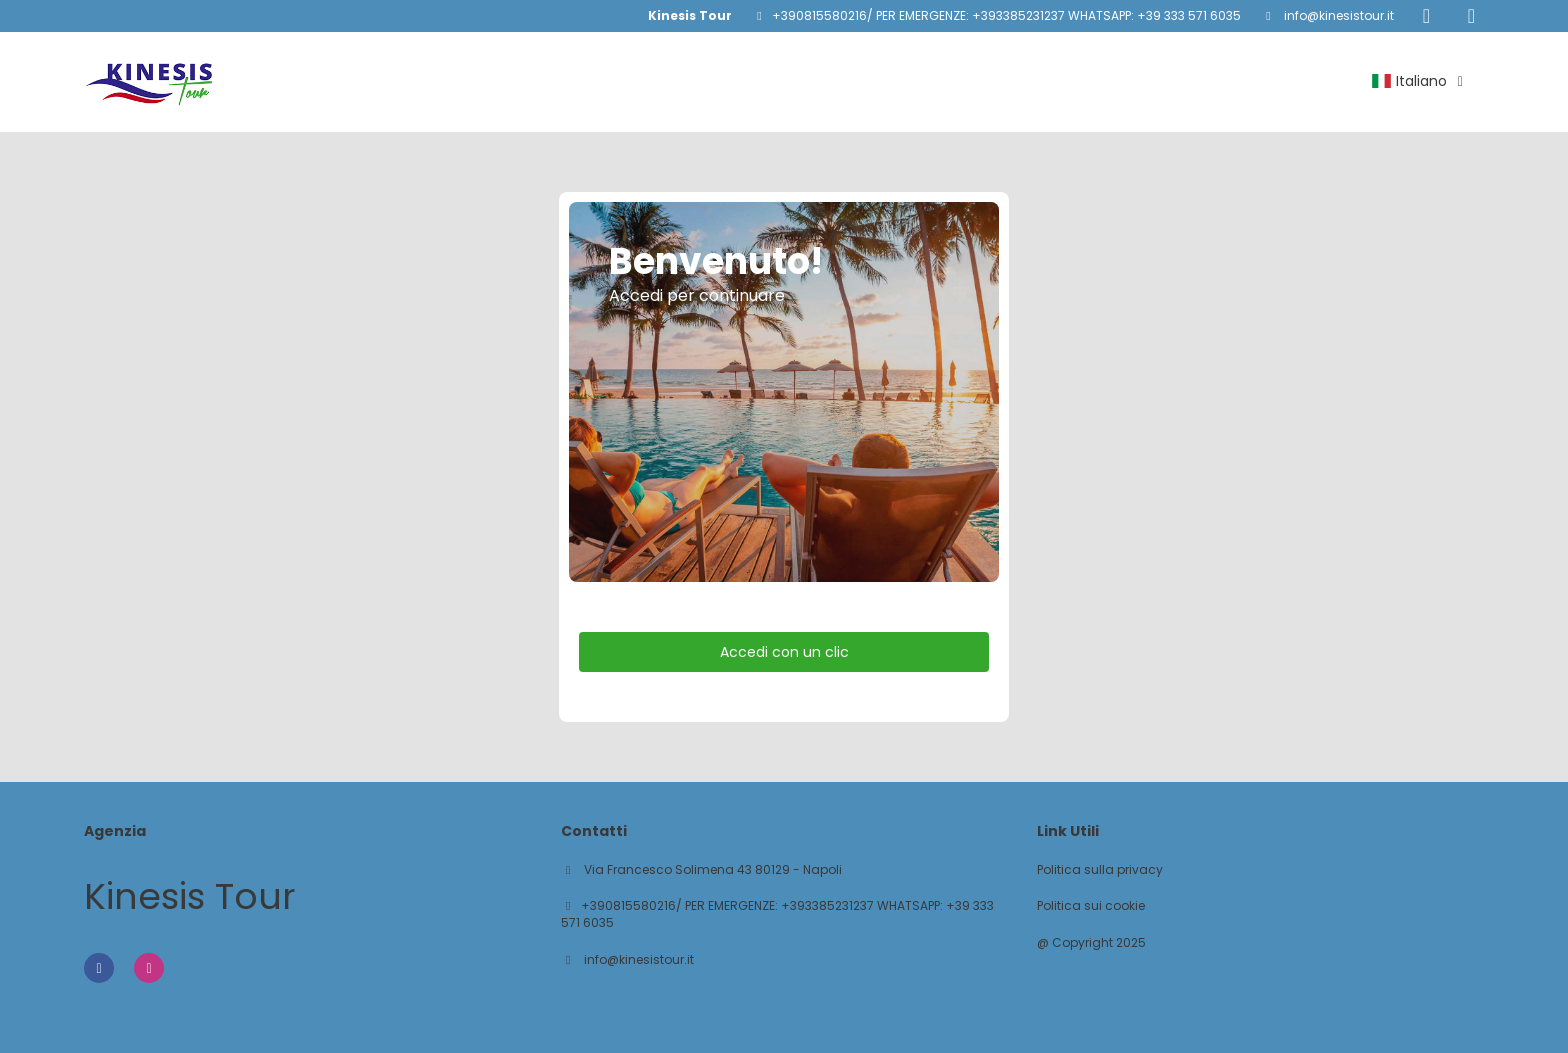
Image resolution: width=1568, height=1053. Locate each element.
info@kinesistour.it (1337, 15)
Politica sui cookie (1091, 906)
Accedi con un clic (784, 652)
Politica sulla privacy (1100, 870)
